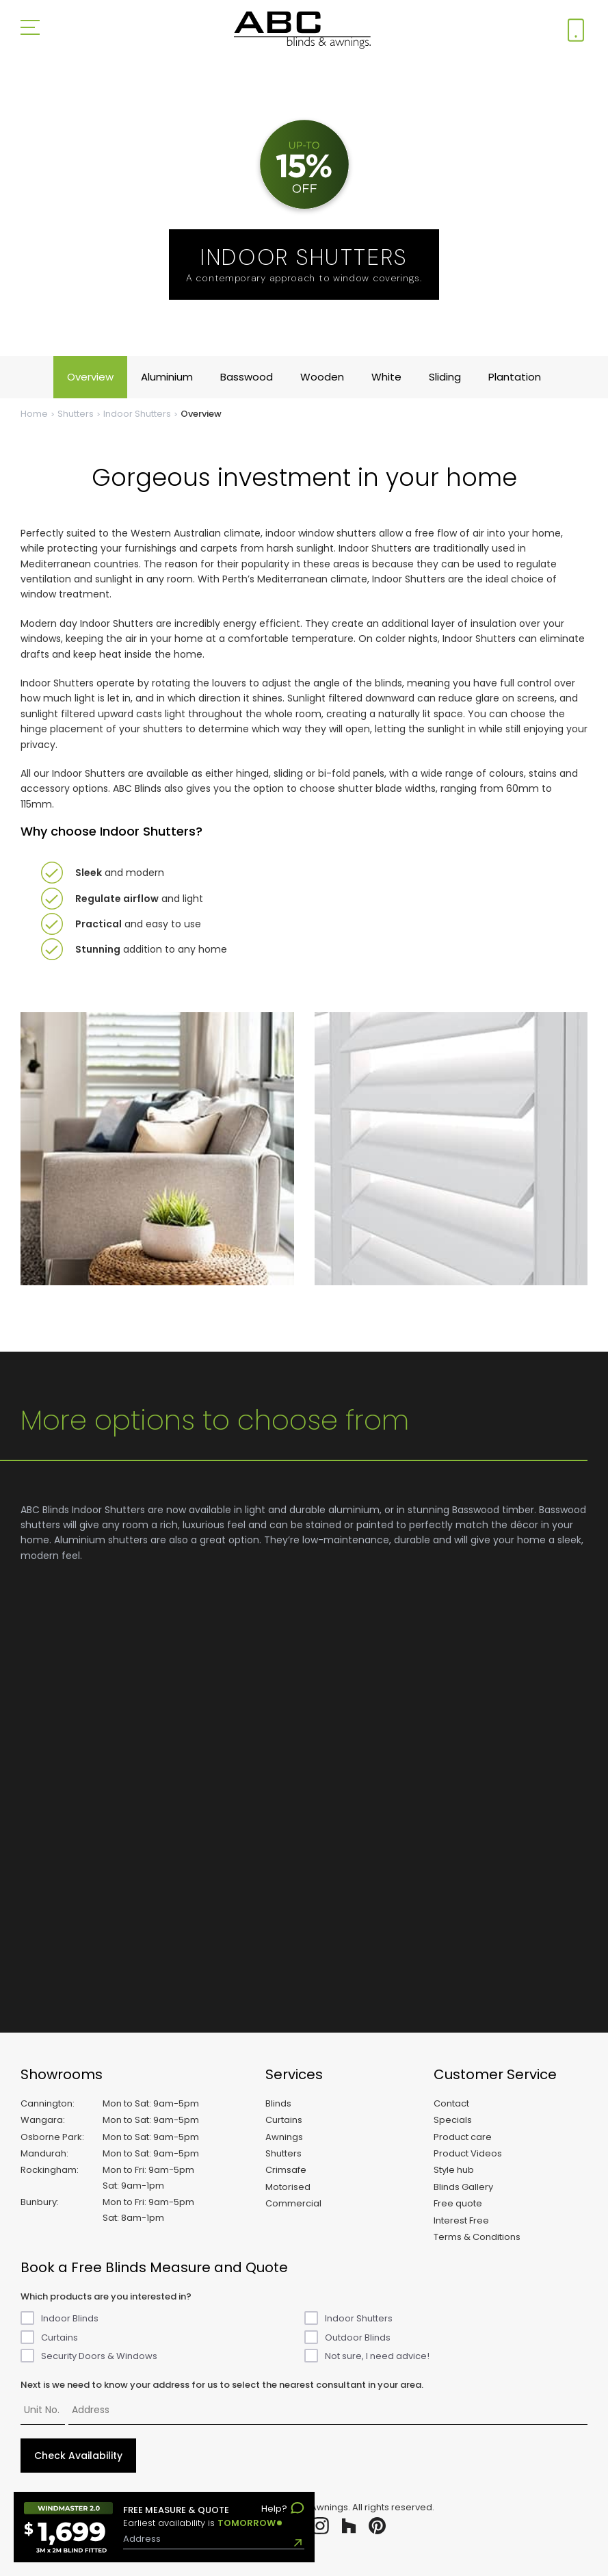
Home (34, 413)
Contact (451, 2103)
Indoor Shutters (137, 413)
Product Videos (468, 2153)
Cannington (46, 2103)
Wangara (42, 2119)
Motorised (287, 2186)
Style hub (454, 2169)
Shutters (75, 413)
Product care (463, 2136)
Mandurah (43, 2153)
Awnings (284, 2136)
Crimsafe (285, 2169)
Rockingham (49, 2169)
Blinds (278, 2103)
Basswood (246, 377)
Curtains (283, 2119)
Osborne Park (51, 2136)
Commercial (293, 2203)
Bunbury (39, 2201)
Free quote (458, 2203)
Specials (453, 2119)
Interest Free (461, 2220)
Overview (90, 377)
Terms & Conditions (477, 2236)
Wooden (322, 377)
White (386, 377)
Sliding (445, 377)
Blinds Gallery (463, 2186)
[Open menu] (30, 30)
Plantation (514, 377)
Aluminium (167, 377)
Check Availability (78, 2455)
